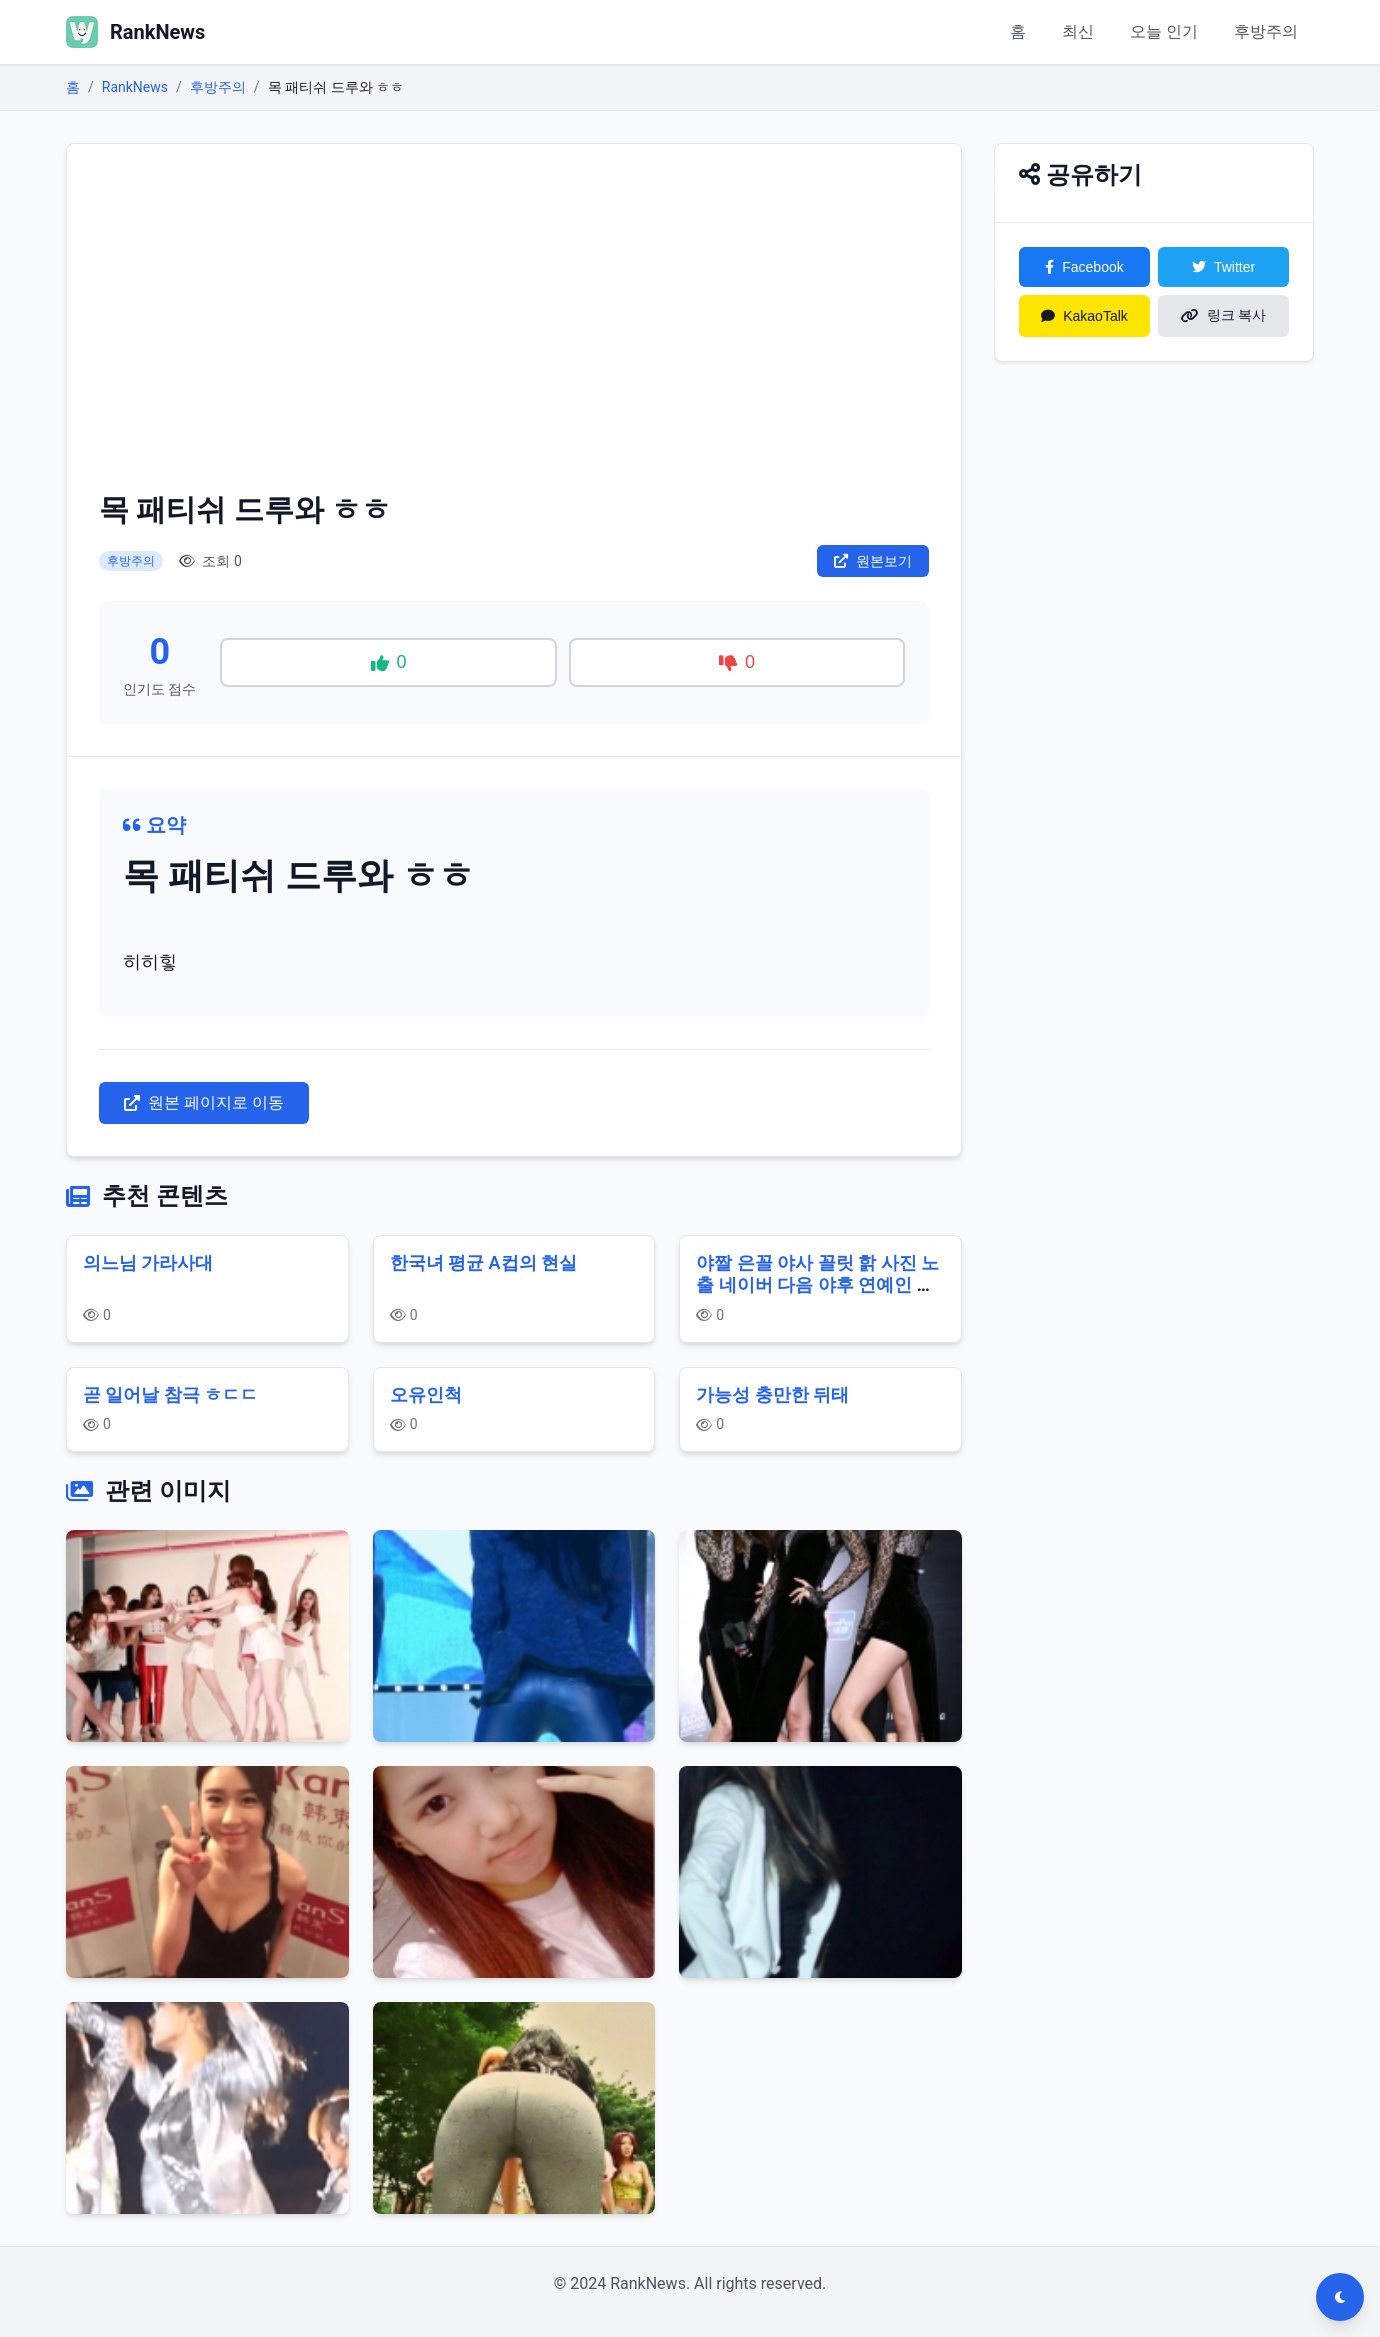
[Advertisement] (514, 326)
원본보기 (873, 561)
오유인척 (426, 1394)
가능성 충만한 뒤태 (772, 1394)
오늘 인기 (1164, 31)
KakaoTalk (1084, 316)
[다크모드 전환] (1340, 2297)
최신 (1078, 31)
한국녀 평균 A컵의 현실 (483, 1262)
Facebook (1084, 267)
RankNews (135, 87)
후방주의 (1266, 31)
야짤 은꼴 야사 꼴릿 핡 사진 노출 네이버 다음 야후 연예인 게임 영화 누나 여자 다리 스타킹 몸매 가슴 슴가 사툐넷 (817, 1296)
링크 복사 (1224, 315)
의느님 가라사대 (148, 1262)
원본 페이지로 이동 (204, 1102)
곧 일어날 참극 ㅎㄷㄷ (170, 1394)
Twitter (1223, 267)
